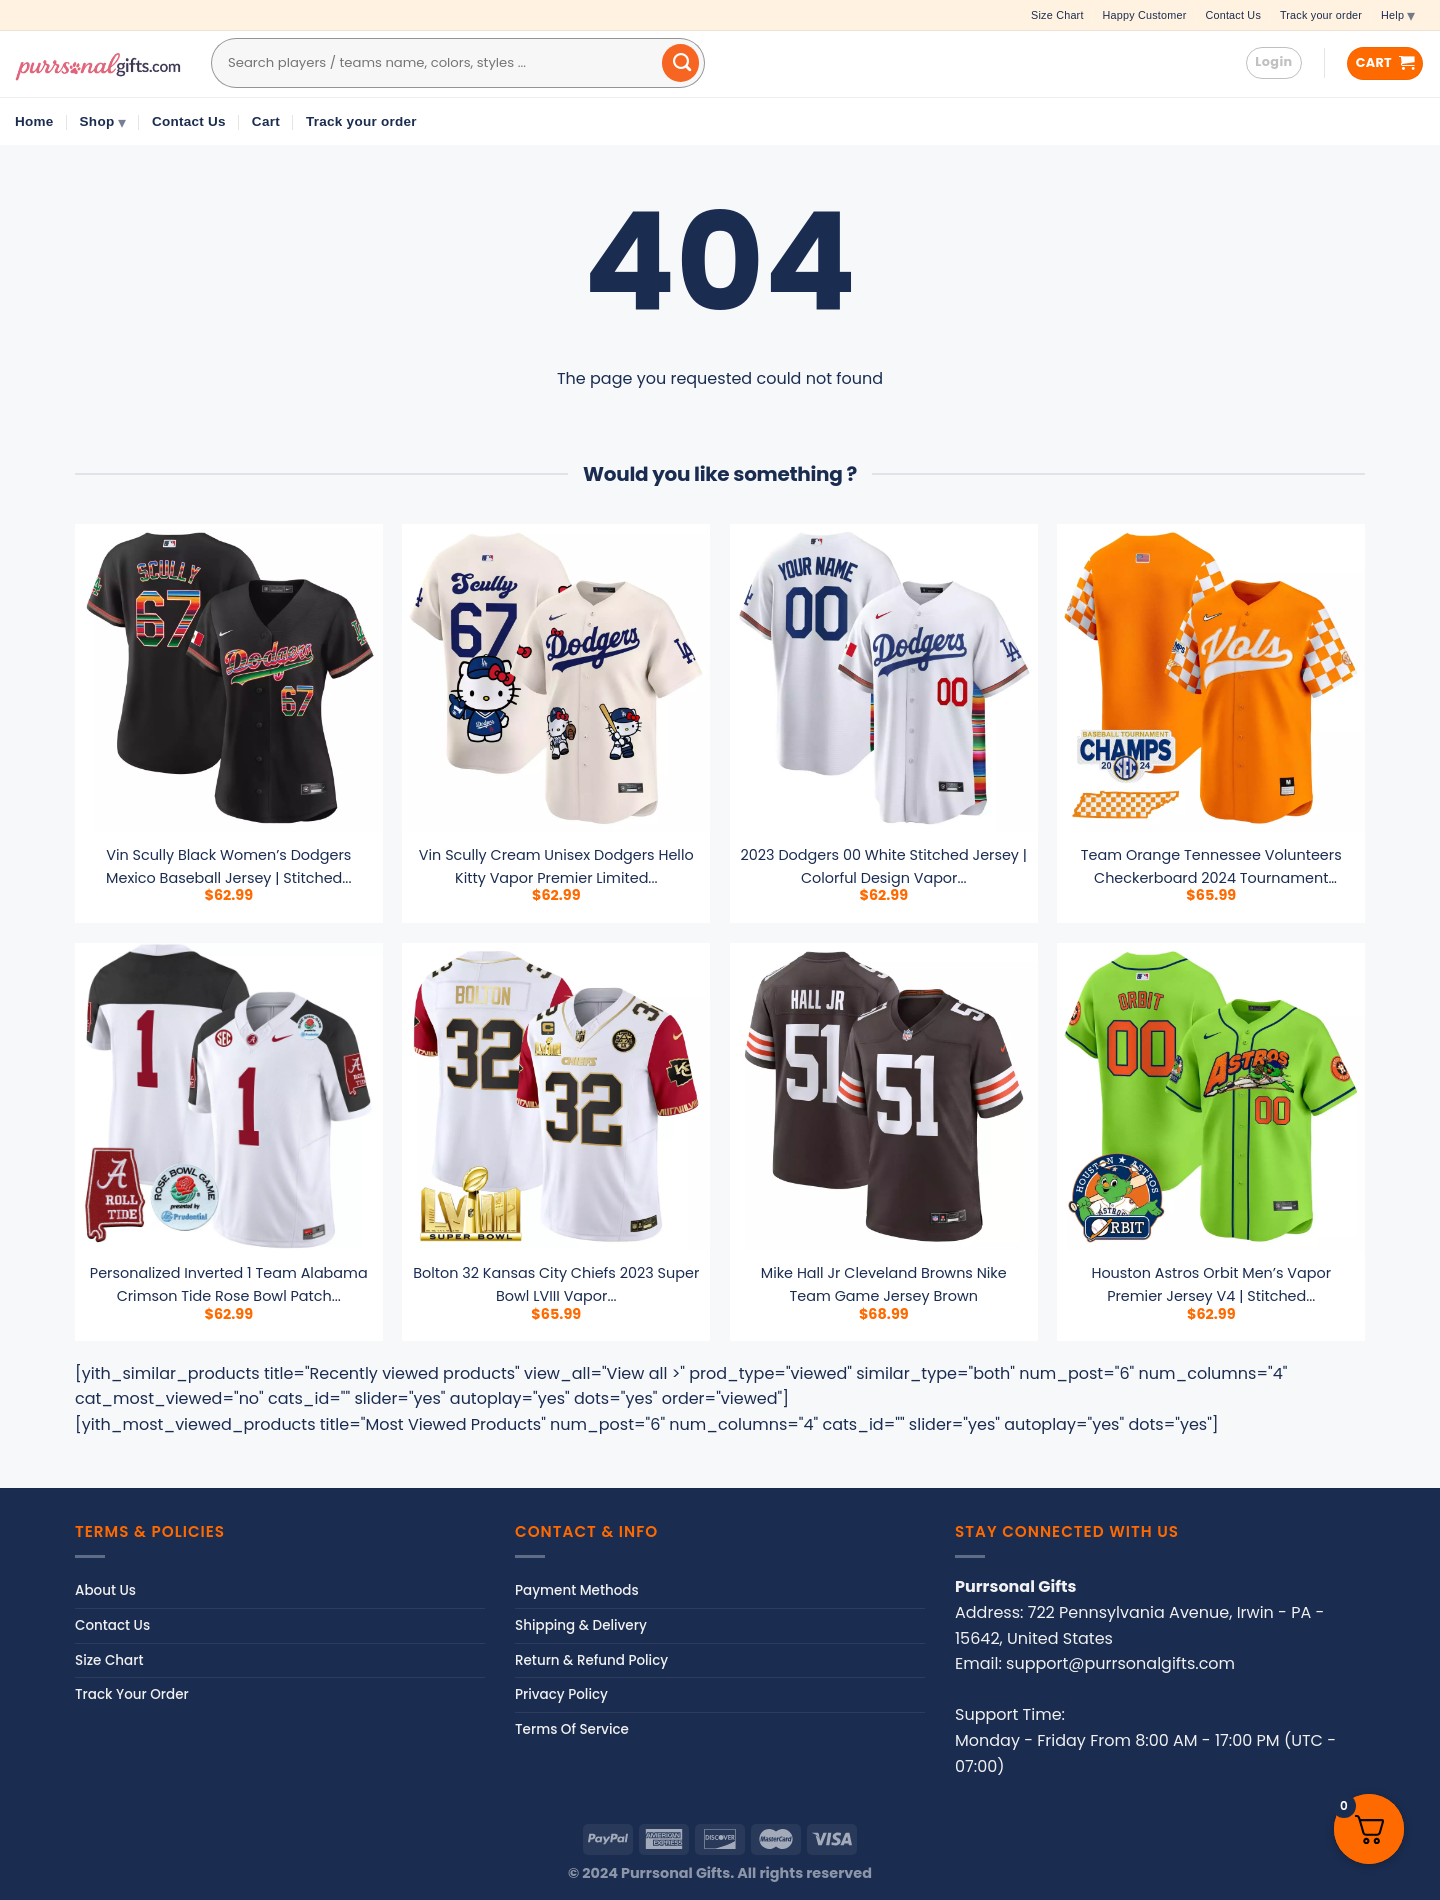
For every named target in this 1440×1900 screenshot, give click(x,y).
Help (1398, 15)
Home (34, 121)
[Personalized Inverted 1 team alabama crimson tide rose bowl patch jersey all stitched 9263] (229, 1097)
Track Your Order (132, 1694)
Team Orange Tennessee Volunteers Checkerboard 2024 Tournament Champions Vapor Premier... (1211, 878)
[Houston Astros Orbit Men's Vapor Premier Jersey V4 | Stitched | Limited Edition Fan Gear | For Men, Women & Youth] (1211, 1097)
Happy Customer (1145, 15)
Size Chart (1057, 15)
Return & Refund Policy (591, 1660)
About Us (105, 1590)
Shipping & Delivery (581, 1625)
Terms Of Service (572, 1729)
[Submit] (681, 63)
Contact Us (1233, 15)
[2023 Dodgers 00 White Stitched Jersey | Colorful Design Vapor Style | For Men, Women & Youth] (884, 678)
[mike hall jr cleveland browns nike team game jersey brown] (884, 1097)
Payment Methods (577, 1590)
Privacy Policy (561, 1694)
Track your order (1321, 15)
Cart (266, 121)
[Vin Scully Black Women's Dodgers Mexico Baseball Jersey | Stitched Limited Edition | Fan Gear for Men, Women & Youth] (229, 678)
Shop (103, 122)
